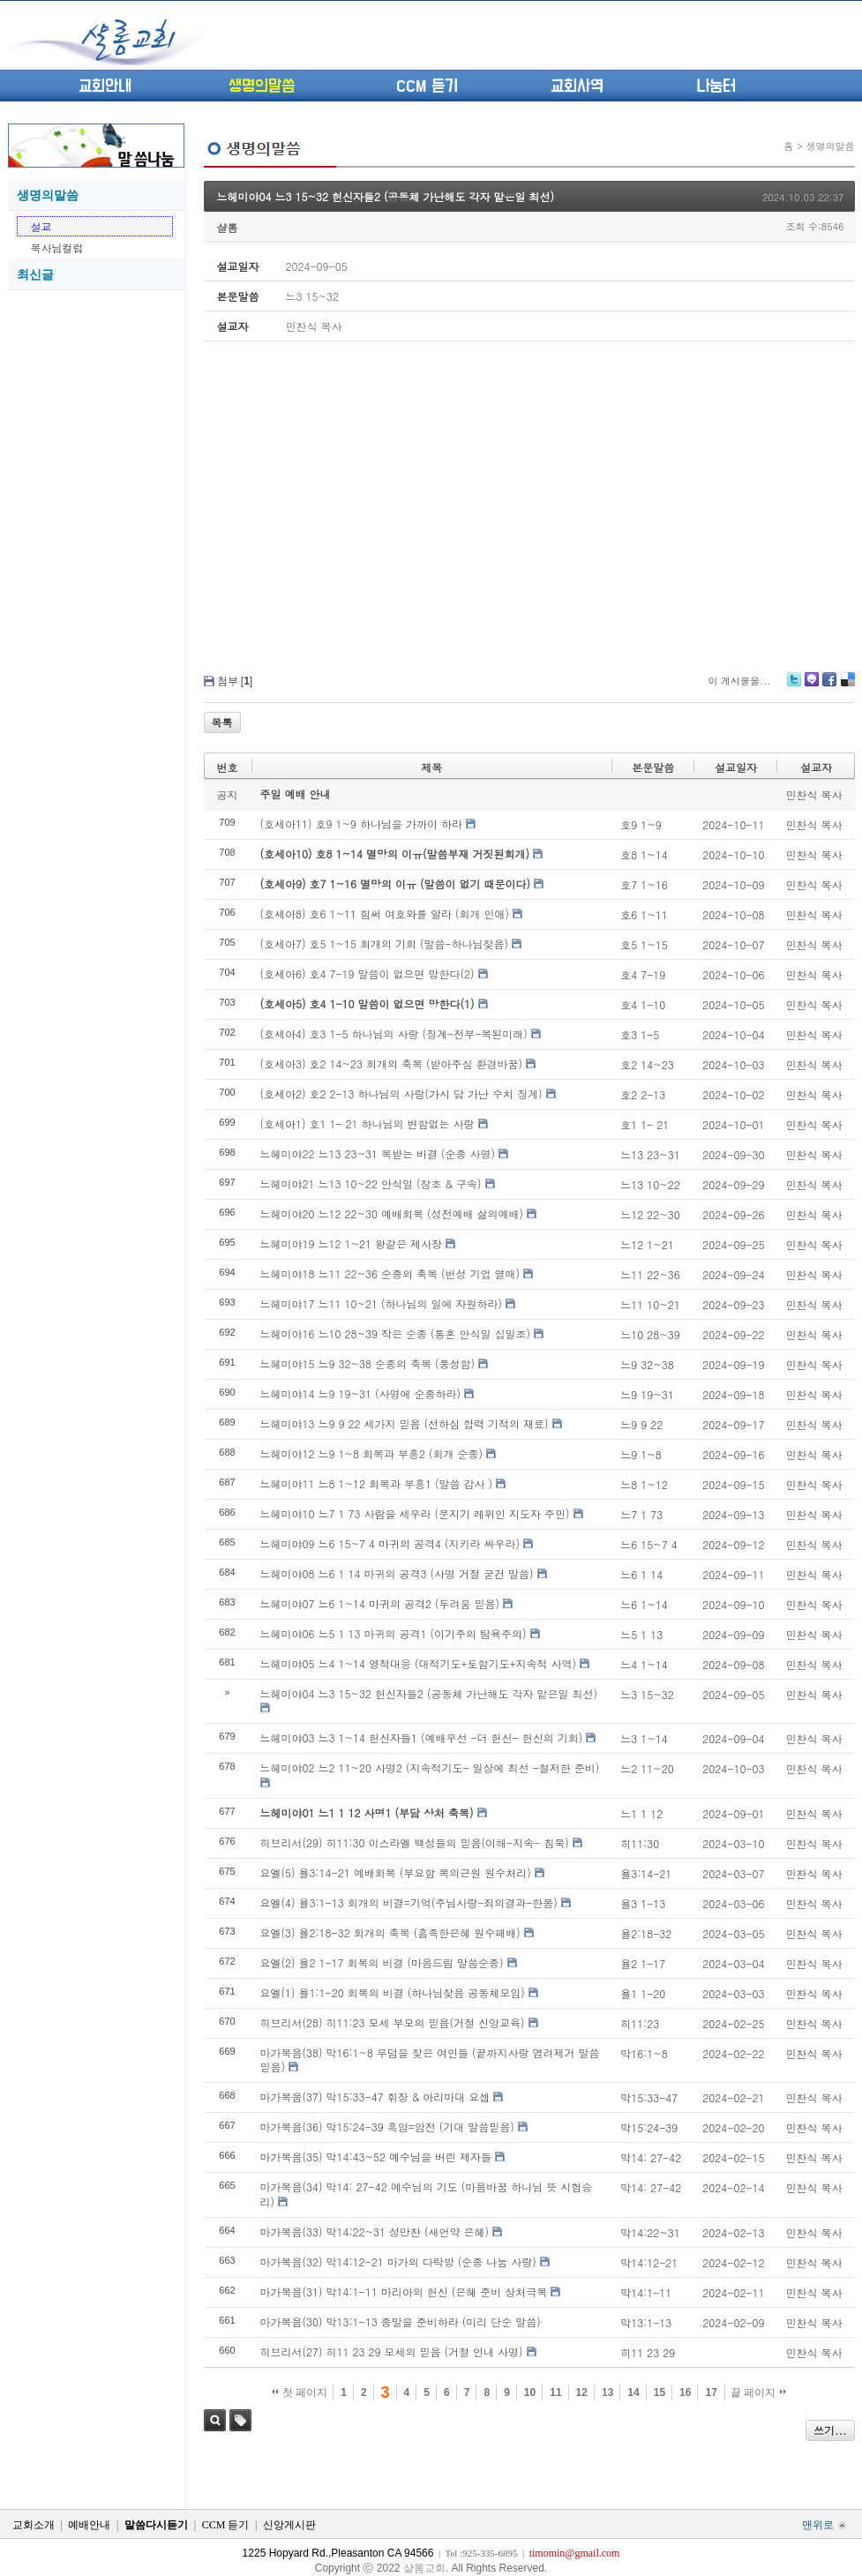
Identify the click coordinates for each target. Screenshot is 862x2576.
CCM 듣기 (427, 86)
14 (633, 2392)
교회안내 (105, 86)
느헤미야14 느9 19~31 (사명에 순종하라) (360, 1393)
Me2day (811, 685)
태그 (240, 2420)
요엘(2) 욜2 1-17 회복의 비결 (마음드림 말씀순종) (382, 1962)
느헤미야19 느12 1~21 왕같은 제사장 (351, 1243)
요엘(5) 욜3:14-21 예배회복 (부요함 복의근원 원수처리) (395, 1872)
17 (710, 2392)
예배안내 (89, 2525)
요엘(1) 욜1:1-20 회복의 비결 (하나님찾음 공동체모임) (392, 1992)
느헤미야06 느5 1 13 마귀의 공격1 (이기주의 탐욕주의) (393, 1633)
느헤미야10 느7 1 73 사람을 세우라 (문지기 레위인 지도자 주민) (415, 1513)
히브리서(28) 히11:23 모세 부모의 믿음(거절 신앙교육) (392, 2022)
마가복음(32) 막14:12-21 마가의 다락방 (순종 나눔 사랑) (398, 2261)
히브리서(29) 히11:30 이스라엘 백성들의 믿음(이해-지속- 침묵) (414, 1842)
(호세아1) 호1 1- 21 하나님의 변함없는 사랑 (367, 1123)
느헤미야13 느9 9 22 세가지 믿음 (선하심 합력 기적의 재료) (404, 1423)
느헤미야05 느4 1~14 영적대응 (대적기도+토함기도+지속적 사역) (418, 1663)
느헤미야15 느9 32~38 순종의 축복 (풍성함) (368, 1363)
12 (582, 2392)
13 (607, 2392)
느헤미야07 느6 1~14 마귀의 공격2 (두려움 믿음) (380, 1603)
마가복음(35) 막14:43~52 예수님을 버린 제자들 (376, 2156)
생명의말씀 (262, 86)
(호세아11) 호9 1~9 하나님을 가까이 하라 (361, 823)
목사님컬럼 (57, 247)
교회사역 (577, 86)
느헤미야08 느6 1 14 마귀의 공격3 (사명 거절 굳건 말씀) (397, 1573)
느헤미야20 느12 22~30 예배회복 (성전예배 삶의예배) (392, 1213)
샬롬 (227, 227)
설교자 (816, 767)
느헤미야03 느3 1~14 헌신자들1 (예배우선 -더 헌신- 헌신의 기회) (421, 1737)
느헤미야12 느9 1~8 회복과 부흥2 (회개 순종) (371, 1453)
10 (530, 2392)
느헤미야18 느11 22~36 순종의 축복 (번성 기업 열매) (390, 1273)
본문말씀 (653, 767)
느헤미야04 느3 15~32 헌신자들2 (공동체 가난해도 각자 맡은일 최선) (386, 196)
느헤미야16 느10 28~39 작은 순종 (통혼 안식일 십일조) (395, 1333)
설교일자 (736, 767)
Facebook (828, 685)
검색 (215, 2420)
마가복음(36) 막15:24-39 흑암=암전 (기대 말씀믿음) (387, 2126)
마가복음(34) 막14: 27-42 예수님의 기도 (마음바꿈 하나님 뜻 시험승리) (426, 2194)
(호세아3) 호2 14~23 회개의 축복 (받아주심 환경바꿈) (391, 1063)
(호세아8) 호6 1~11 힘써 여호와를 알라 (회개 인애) (385, 913)
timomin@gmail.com (574, 2553)
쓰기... (830, 2429)
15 (659, 2392)
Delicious (847, 685)
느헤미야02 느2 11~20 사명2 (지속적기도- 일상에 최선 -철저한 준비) (430, 1767)
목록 (222, 722)
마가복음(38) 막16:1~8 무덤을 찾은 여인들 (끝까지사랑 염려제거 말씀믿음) (430, 2060)
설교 (41, 226)
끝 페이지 (758, 2392)
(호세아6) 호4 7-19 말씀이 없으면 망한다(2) (367, 973)
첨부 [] (235, 681)
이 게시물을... (739, 680)
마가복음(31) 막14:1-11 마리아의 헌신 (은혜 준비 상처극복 (404, 2291)
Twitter (794, 685)
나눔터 (716, 86)
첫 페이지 (299, 2392)
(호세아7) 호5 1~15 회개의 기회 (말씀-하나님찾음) (384, 943)
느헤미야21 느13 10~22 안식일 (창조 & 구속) (371, 1183)
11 (555, 2392)
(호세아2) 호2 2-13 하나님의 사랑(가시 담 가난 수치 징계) (401, 1093)
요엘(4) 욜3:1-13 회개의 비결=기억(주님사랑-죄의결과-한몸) (409, 1902)
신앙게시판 (289, 2525)
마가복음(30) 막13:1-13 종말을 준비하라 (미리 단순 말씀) (400, 2321)
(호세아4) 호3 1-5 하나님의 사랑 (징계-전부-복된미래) (394, 1033)
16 (685, 2392)
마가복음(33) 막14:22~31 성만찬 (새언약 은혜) (375, 2231)
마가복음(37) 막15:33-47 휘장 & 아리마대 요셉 (375, 2096)
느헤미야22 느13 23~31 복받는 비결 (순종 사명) (378, 1153)
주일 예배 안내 (295, 793)
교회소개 (33, 2525)
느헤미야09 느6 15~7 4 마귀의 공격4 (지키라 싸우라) (390, 1543)
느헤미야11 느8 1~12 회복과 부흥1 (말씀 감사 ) (376, 1483)
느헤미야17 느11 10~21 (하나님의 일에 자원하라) (381, 1303)
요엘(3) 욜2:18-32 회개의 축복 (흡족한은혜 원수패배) (390, 1932)
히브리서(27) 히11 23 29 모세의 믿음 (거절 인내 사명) (391, 2351)
